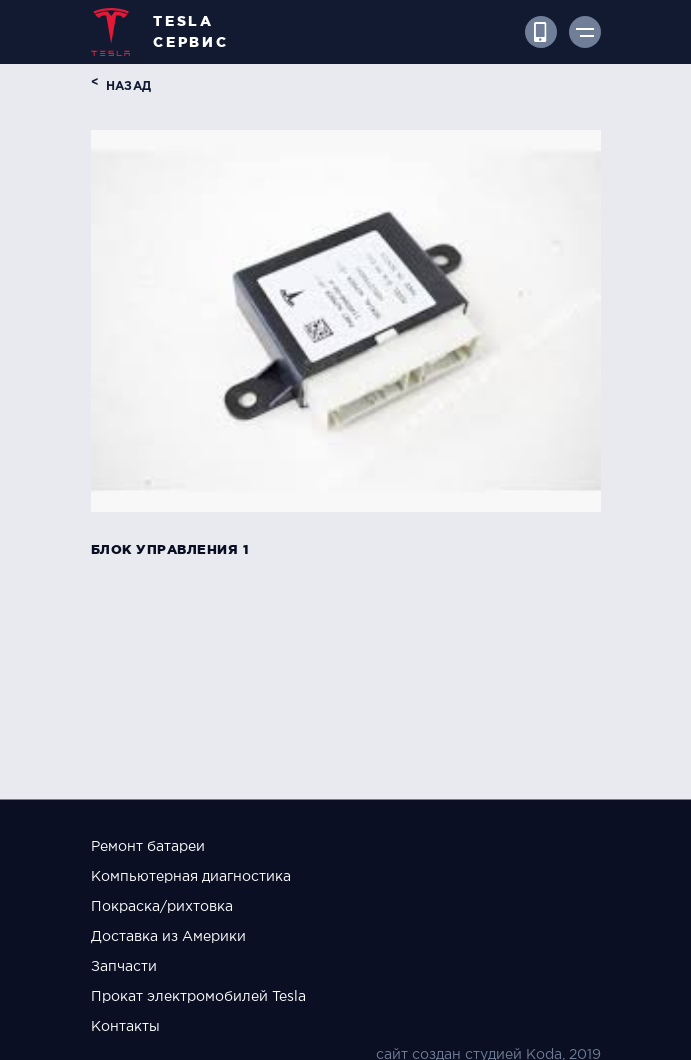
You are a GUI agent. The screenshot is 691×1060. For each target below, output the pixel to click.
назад (129, 86)
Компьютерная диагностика (191, 877)
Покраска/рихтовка (162, 907)
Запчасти (124, 967)
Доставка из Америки (168, 937)
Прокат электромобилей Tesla (198, 997)
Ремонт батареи (148, 847)
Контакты (125, 1027)
